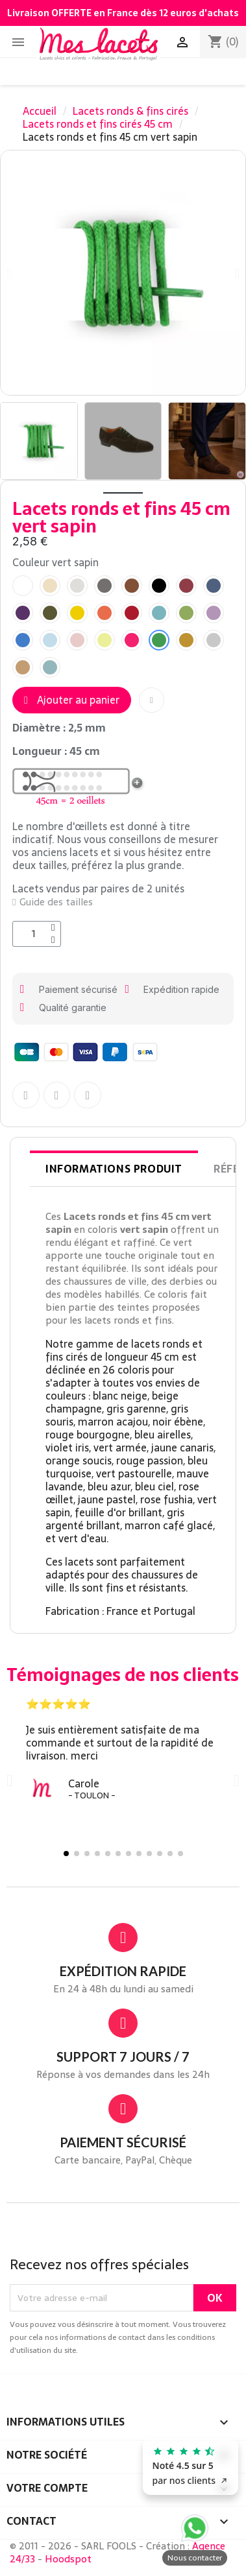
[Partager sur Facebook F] (26, 1095)
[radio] (22, 585)
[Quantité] (36, 934)
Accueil (39, 110)
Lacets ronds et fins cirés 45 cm (98, 123)
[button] (237, 273)
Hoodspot (68, 2559)
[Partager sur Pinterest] (87, 1095)
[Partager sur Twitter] (57, 1095)
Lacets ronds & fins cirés (130, 110)
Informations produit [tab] (113, 1168)
